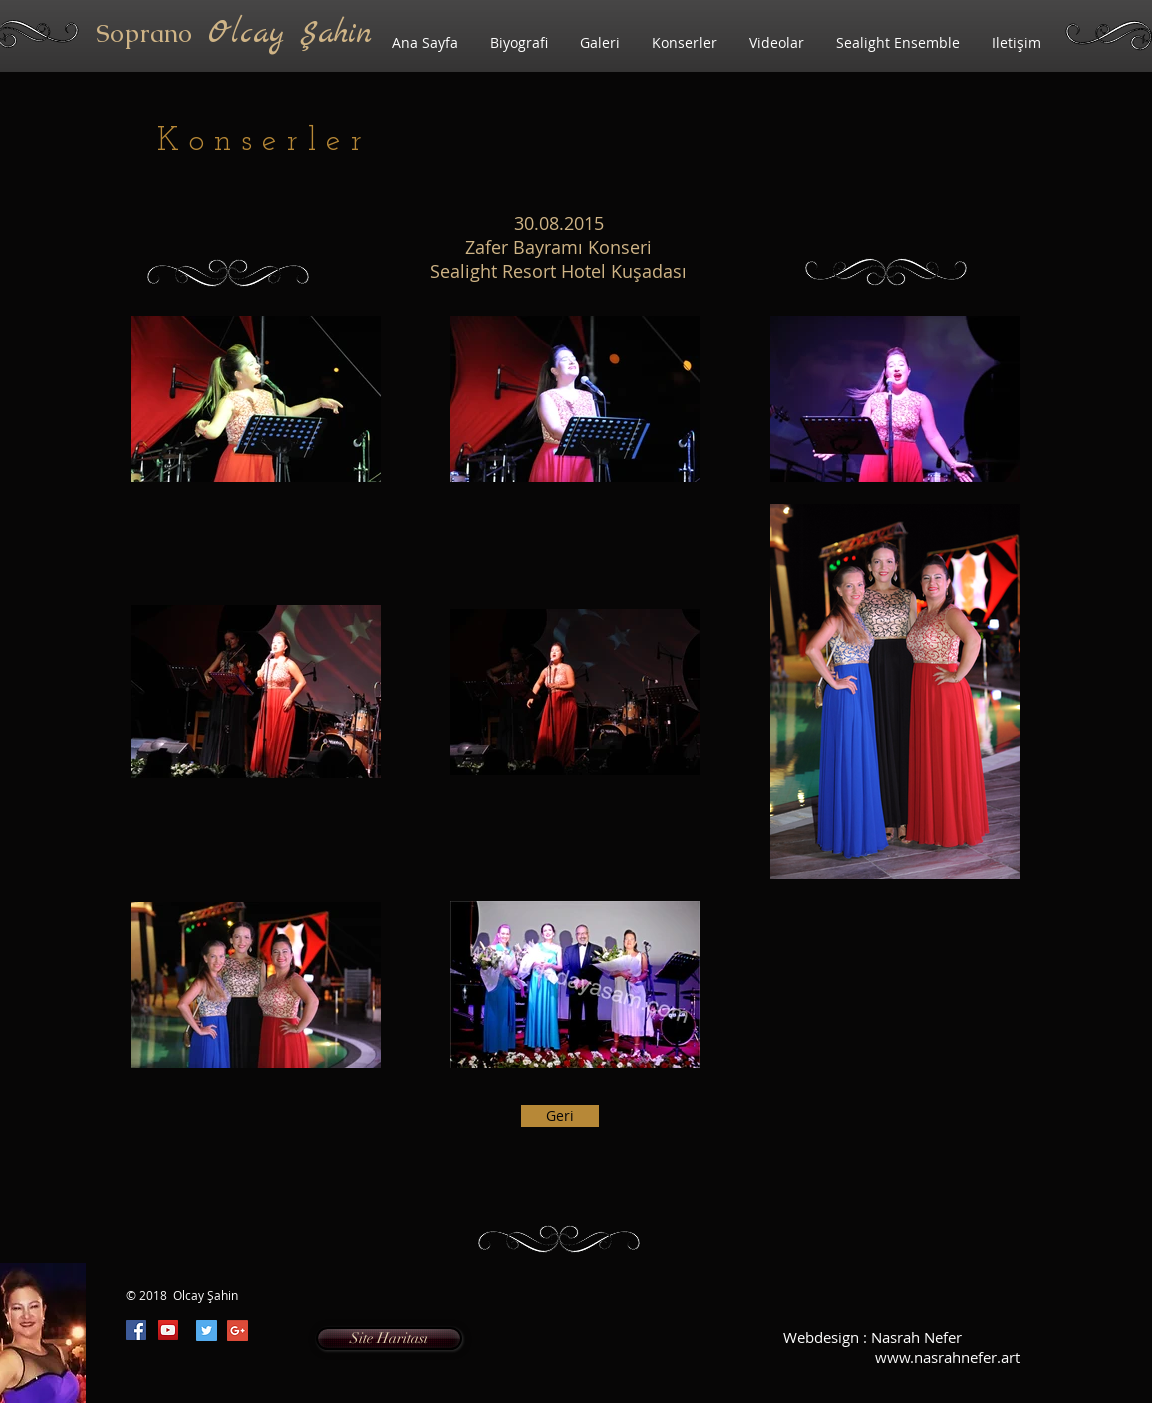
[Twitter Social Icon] (206, 1330)
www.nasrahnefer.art (947, 1357)
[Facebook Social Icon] (136, 1330)
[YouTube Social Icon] (168, 1330)
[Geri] (560, 1116)
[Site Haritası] (389, 1338)
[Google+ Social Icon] (237, 1330)
